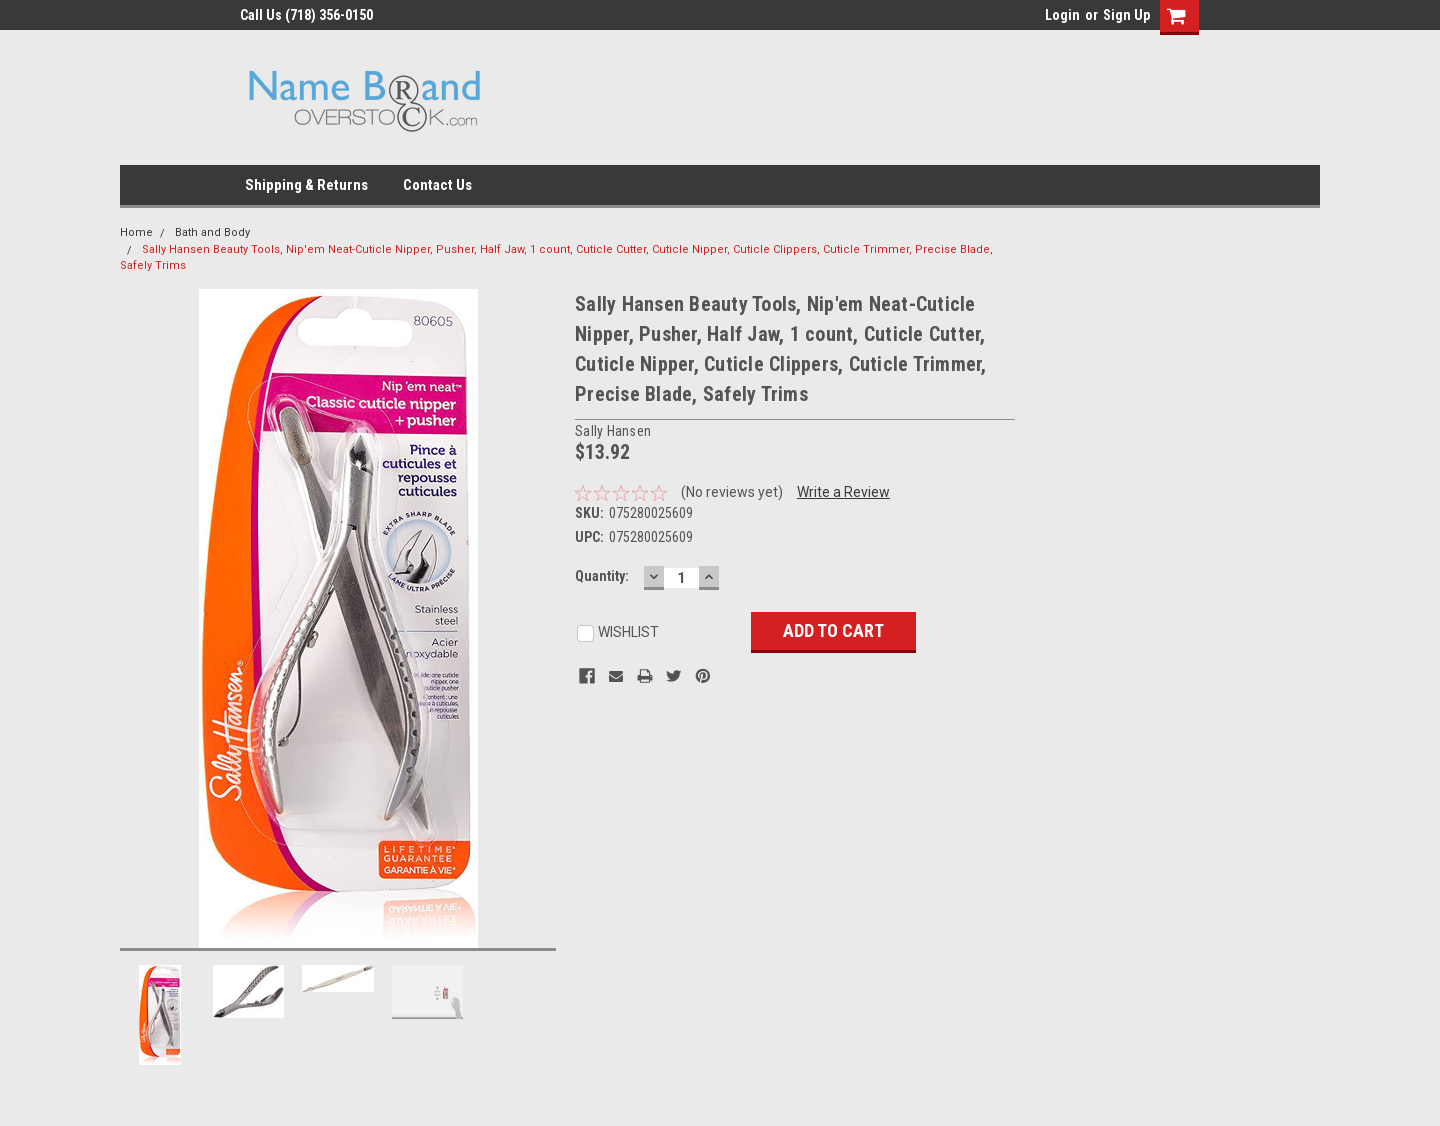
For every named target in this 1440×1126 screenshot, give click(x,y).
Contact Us (437, 185)
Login (1062, 15)
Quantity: (602, 576)
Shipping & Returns (306, 185)
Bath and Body (212, 232)
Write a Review (843, 492)
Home (136, 232)
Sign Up (1126, 15)
